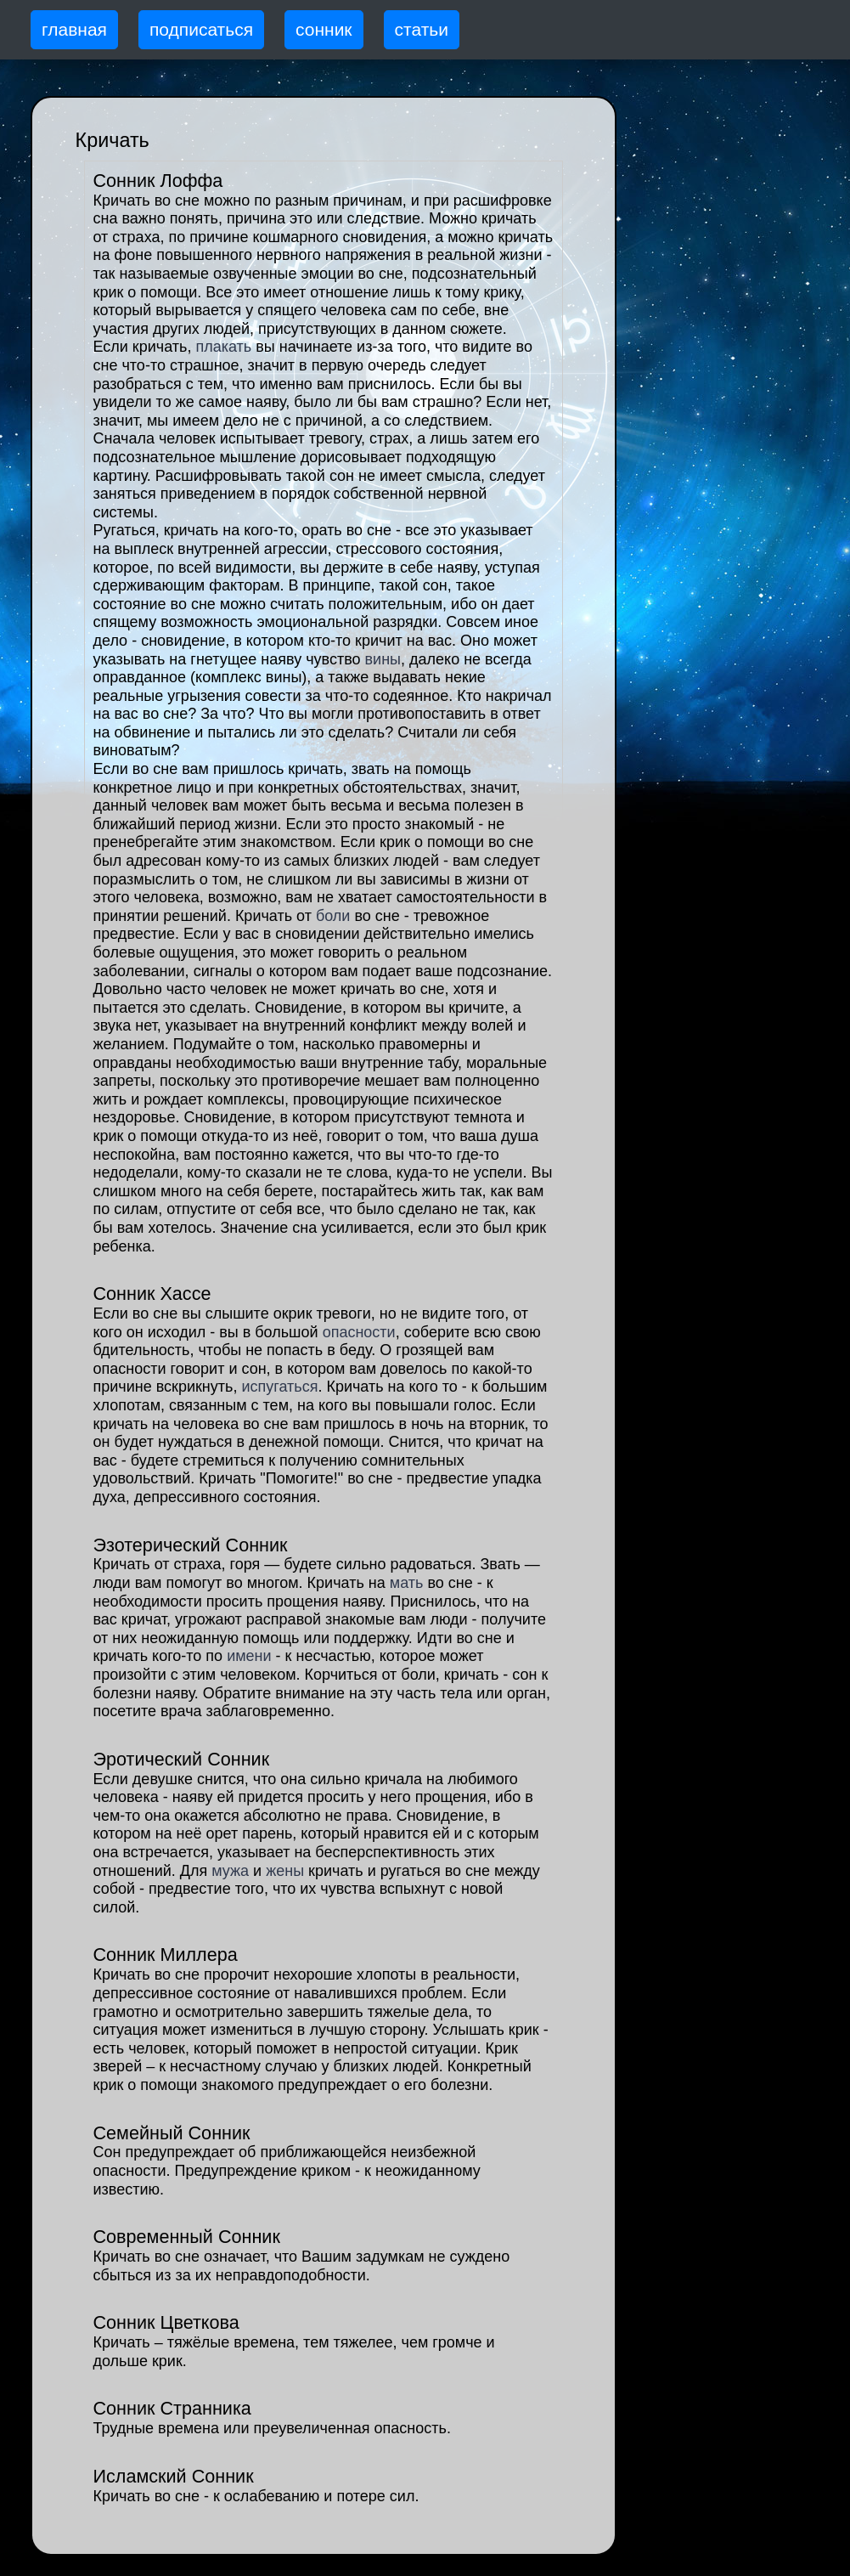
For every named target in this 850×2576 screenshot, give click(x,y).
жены (285, 1870)
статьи (421, 29)
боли (333, 915)
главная (74, 29)
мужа (230, 1870)
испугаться (279, 1386)
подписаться (201, 29)
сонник (324, 29)
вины (383, 659)
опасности (359, 1332)
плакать (223, 346)
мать (407, 1582)
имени (249, 1655)
